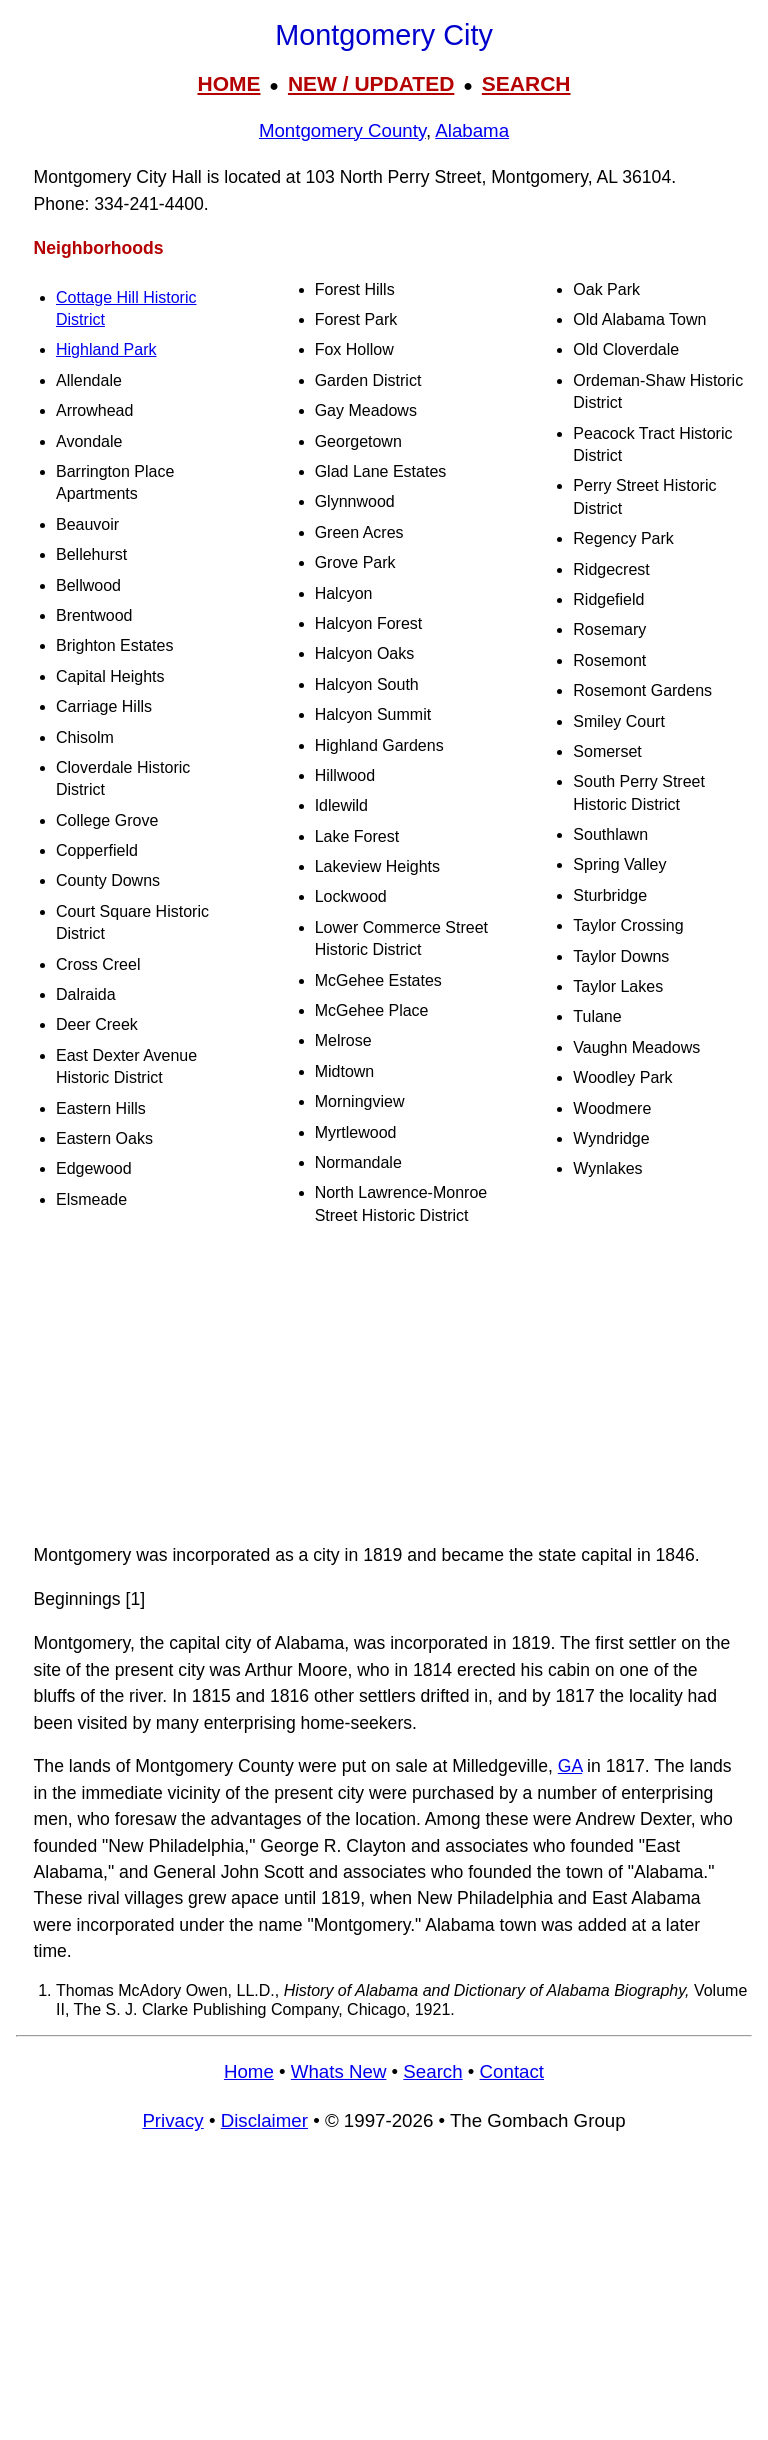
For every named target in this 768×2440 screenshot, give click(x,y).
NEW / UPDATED (371, 83)
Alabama (472, 130)
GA (570, 1766)
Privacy (172, 2120)
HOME (228, 83)
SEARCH (526, 83)
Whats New (339, 2071)
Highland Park (106, 349)
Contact (512, 2071)
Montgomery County (342, 130)
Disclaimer (264, 2120)
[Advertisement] (384, 1385)
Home (249, 2071)
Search (432, 2071)
